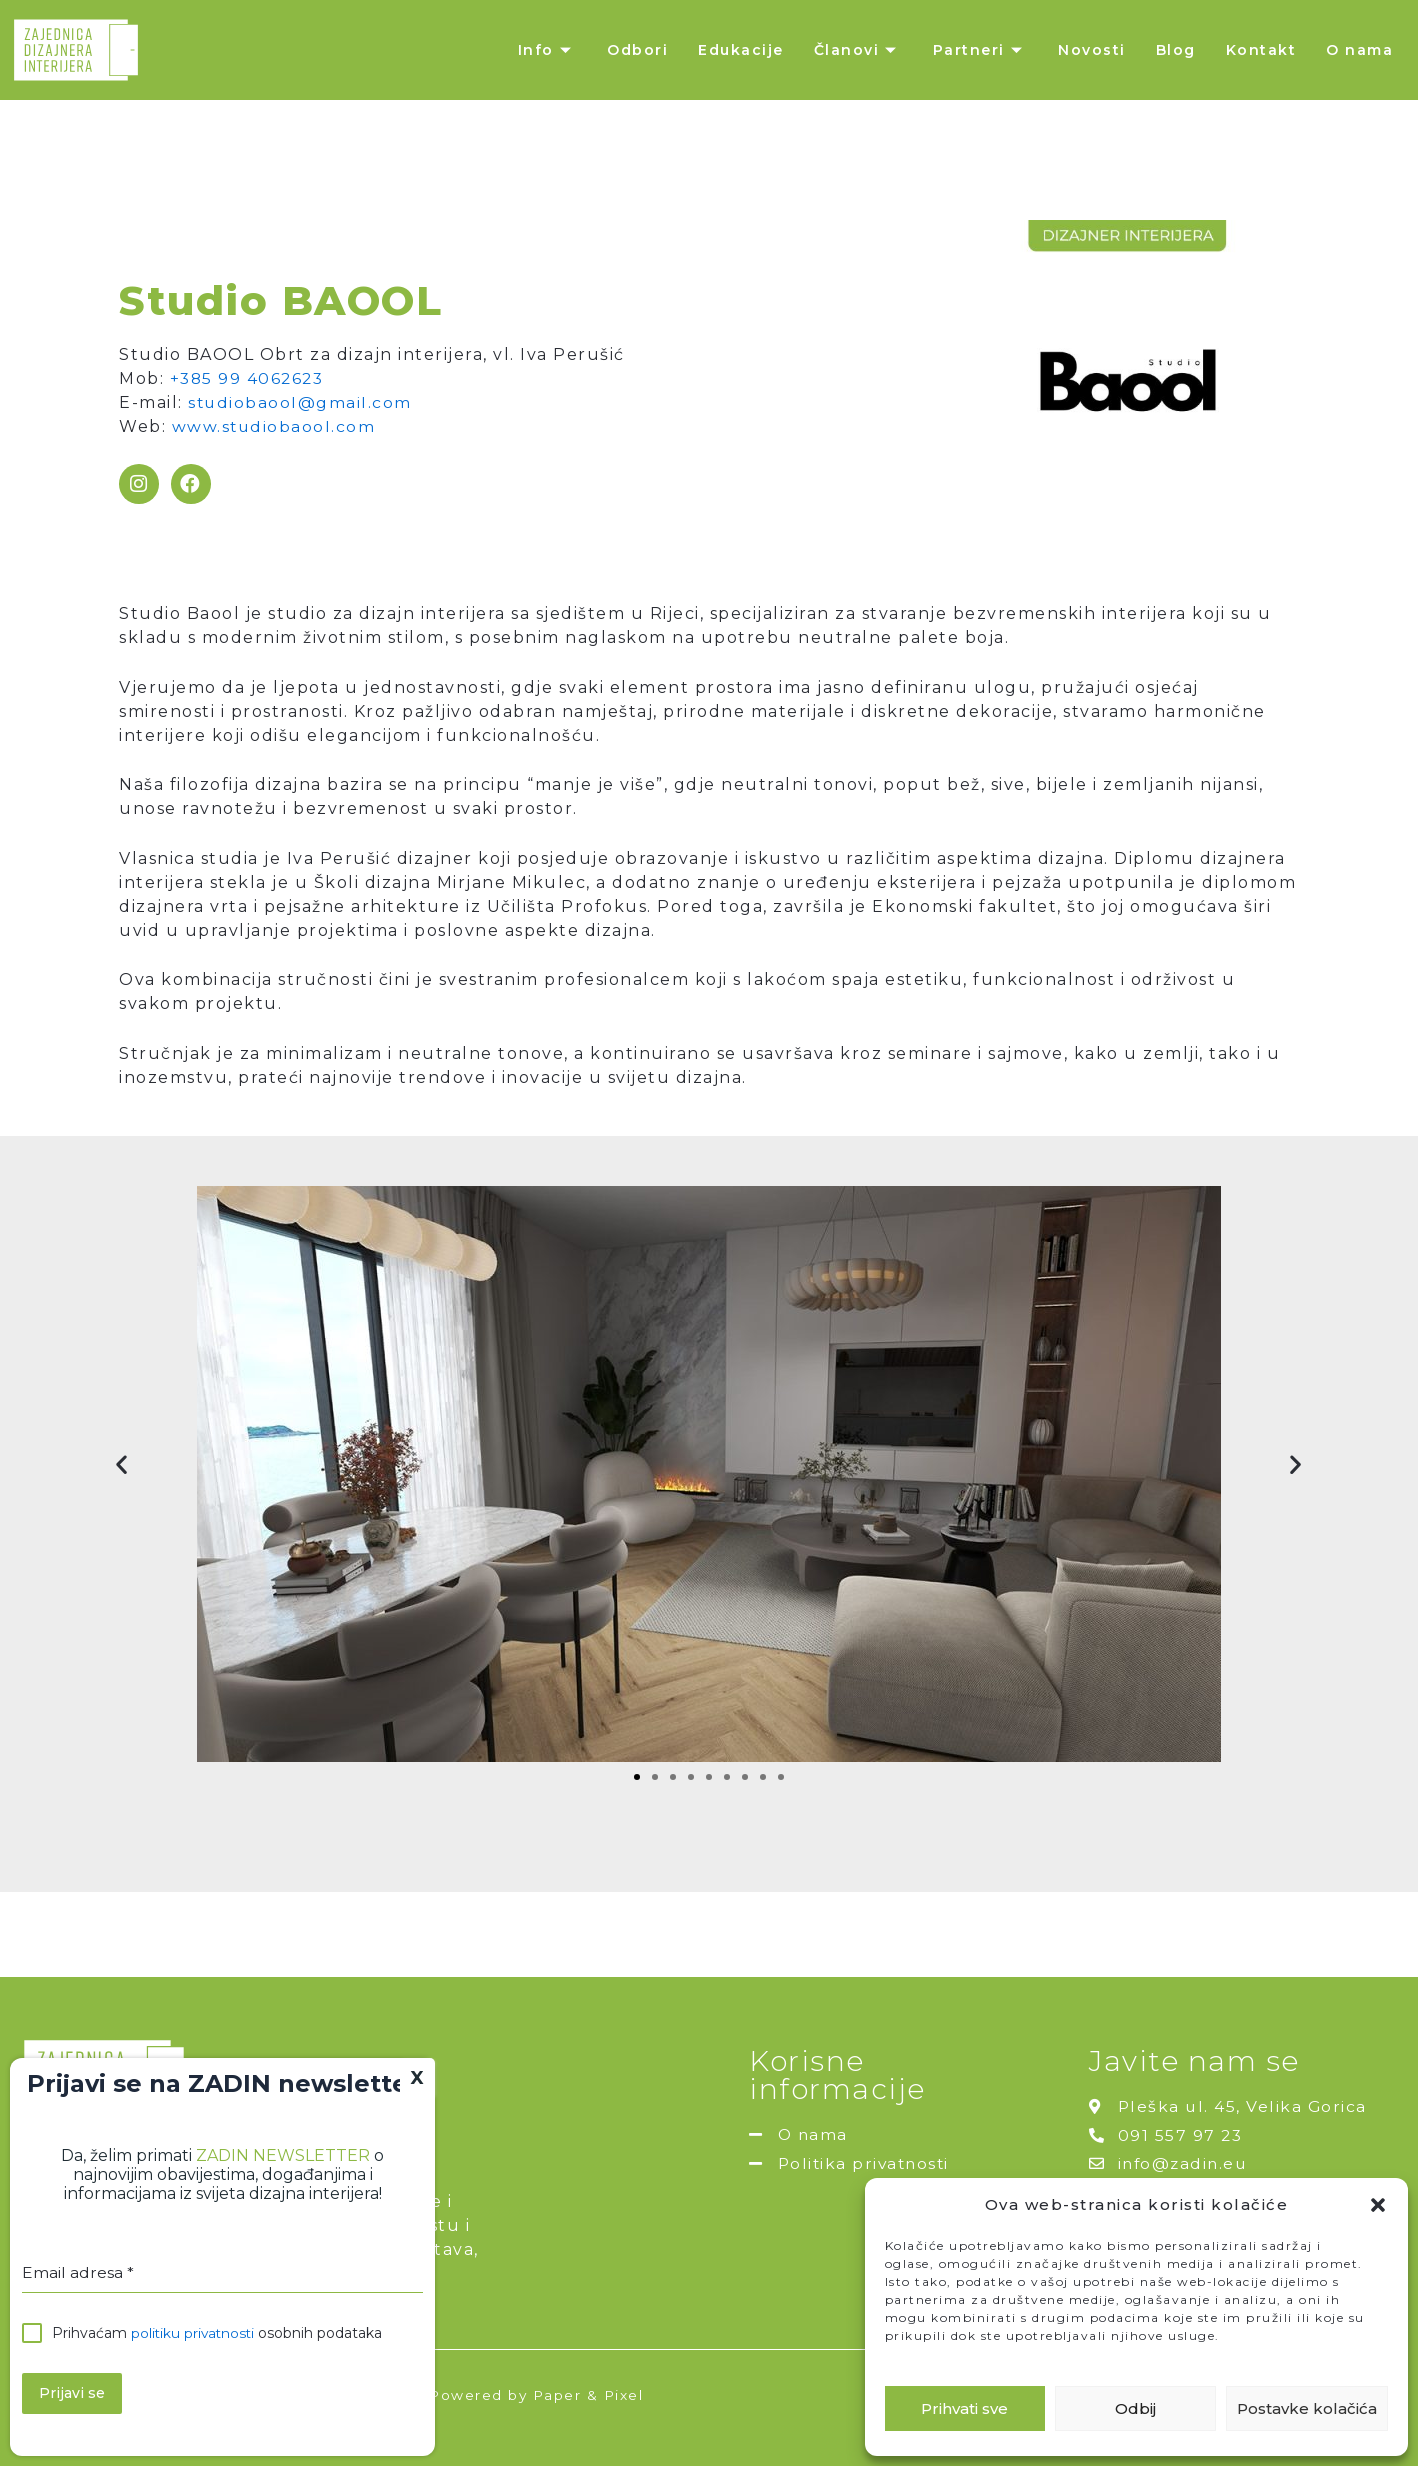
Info (548, 50)
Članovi (858, 50)
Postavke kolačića (1307, 2408)
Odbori (637, 50)
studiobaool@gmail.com (301, 402)
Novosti (1092, 50)
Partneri (981, 50)
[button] (1378, 2205)
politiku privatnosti (194, 2334)
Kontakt (1261, 50)
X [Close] (417, 2078)
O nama (1359, 50)
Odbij (1135, 2408)
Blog (1176, 50)
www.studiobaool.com (275, 426)
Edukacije (741, 50)
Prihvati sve (964, 2408)
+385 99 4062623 (249, 378)
